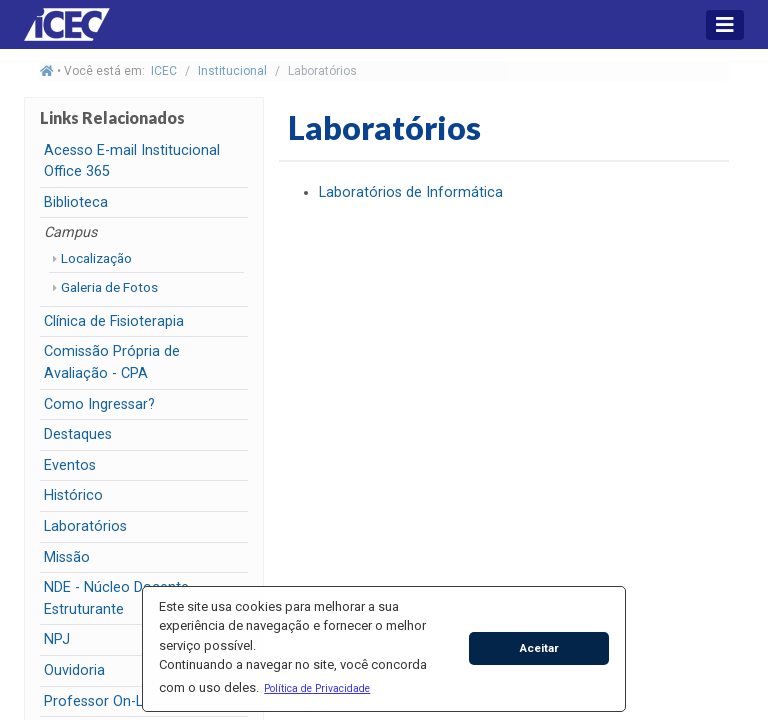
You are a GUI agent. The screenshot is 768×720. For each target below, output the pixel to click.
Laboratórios (85, 526)
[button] (317, 688)
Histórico (73, 495)
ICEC (164, 71)
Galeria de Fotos (109, 287)
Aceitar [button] (539, 648)
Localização (96, 258)
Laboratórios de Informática (411, 192)
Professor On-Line (103, 701)
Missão (67, 557)
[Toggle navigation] (725, 25)
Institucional (232, 71)
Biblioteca (76, 202)
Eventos (70, 465)
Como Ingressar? (99, 404)
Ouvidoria (74, 670)
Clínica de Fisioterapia (114, 321)
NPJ (57, 639)
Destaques (78, 434)
